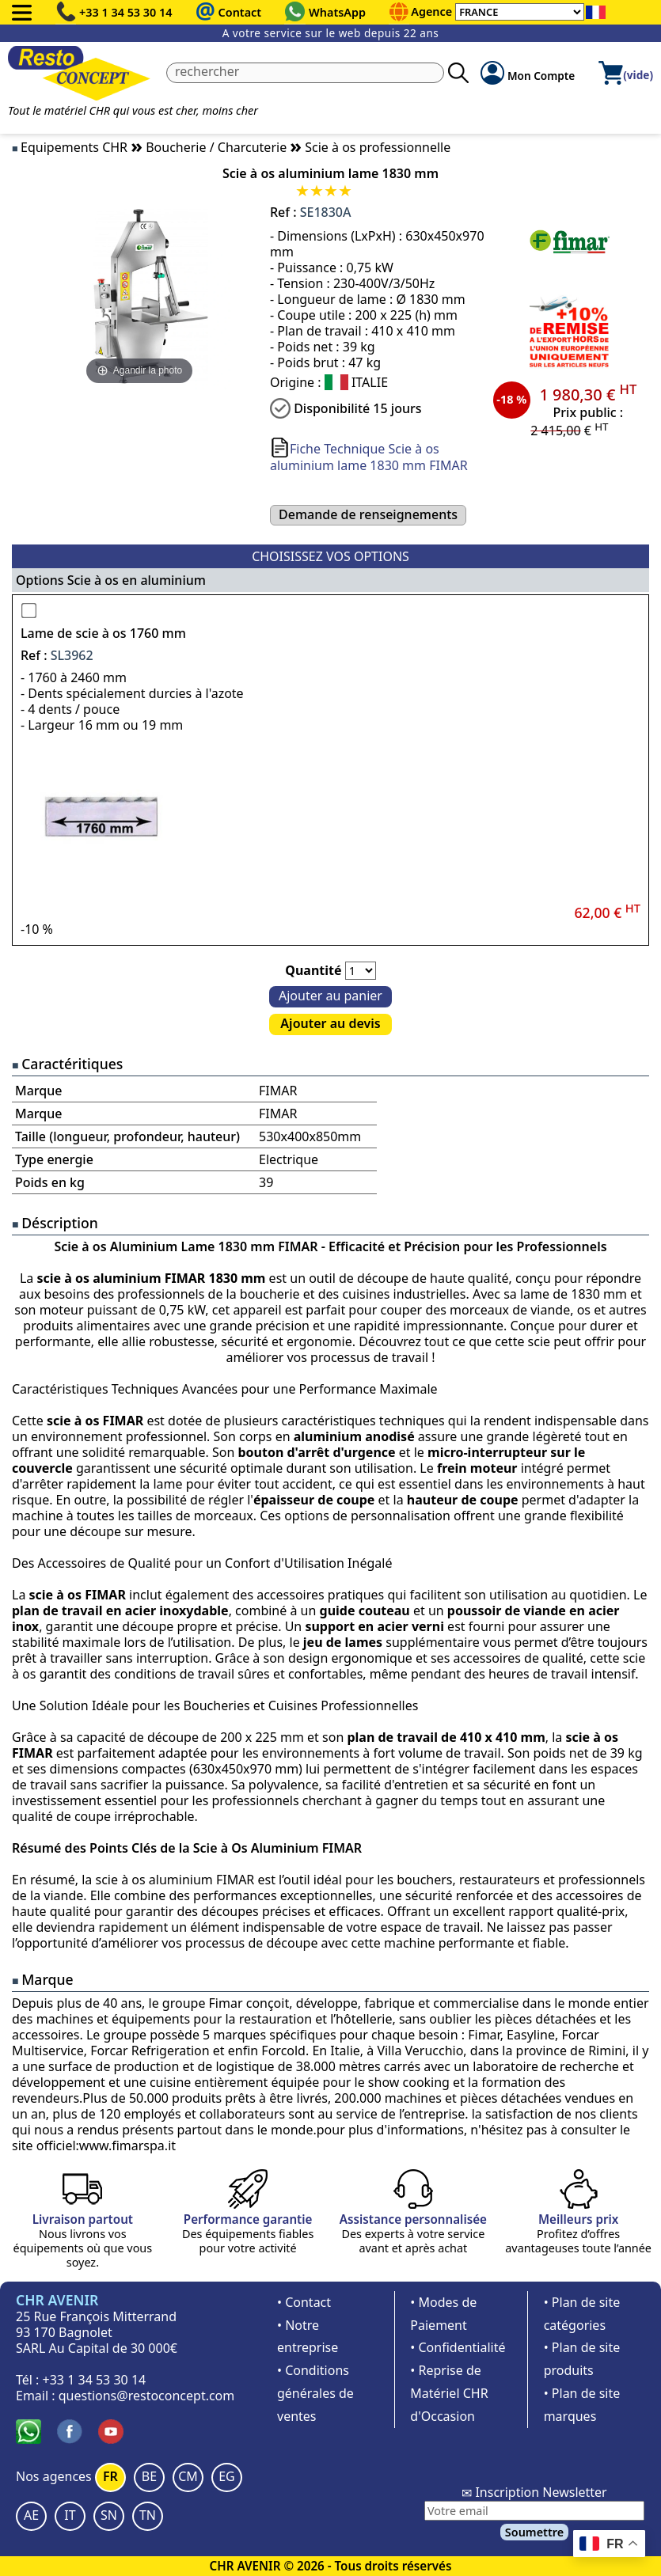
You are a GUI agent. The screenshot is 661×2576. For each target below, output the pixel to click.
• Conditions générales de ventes (315, 2393)
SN (109, 2515)
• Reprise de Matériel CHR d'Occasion (449, 2393)
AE (31, 2515)
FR (110, 2476)
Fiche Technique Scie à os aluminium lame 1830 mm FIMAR (369, 457)
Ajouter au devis (330, 1023)
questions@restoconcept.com (147, 2395)
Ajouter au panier (330, 995)
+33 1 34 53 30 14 (126, 12)
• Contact (304, 2302)
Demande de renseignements (368, 514)
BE (149, 2476)
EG (226, 2476)
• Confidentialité (457, 2347)
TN (147, 2515)
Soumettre (534, 2532)
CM (188, 2476)
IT (69, 2515)
